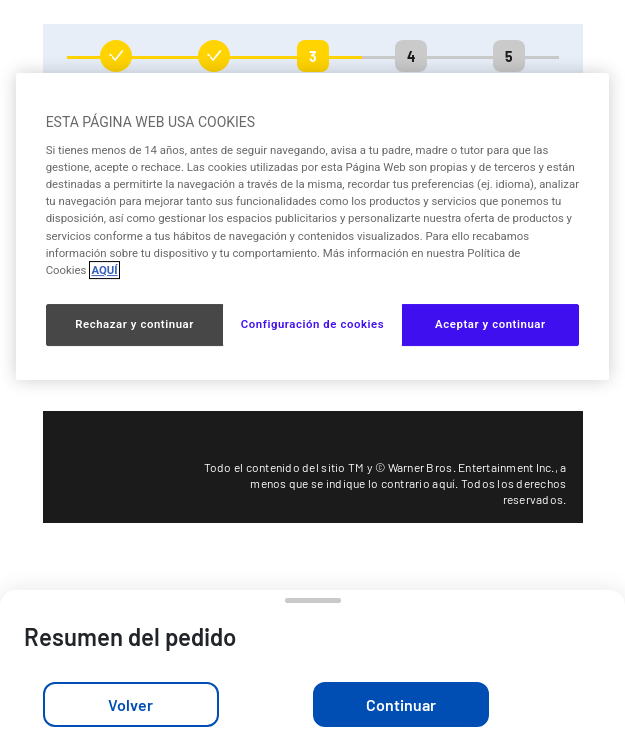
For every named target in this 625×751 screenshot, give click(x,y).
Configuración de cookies (312, 324)
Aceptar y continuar (490, 324)
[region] (313, 226)
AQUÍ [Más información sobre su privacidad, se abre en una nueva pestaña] (104, 270)
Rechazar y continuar (134, 324)
